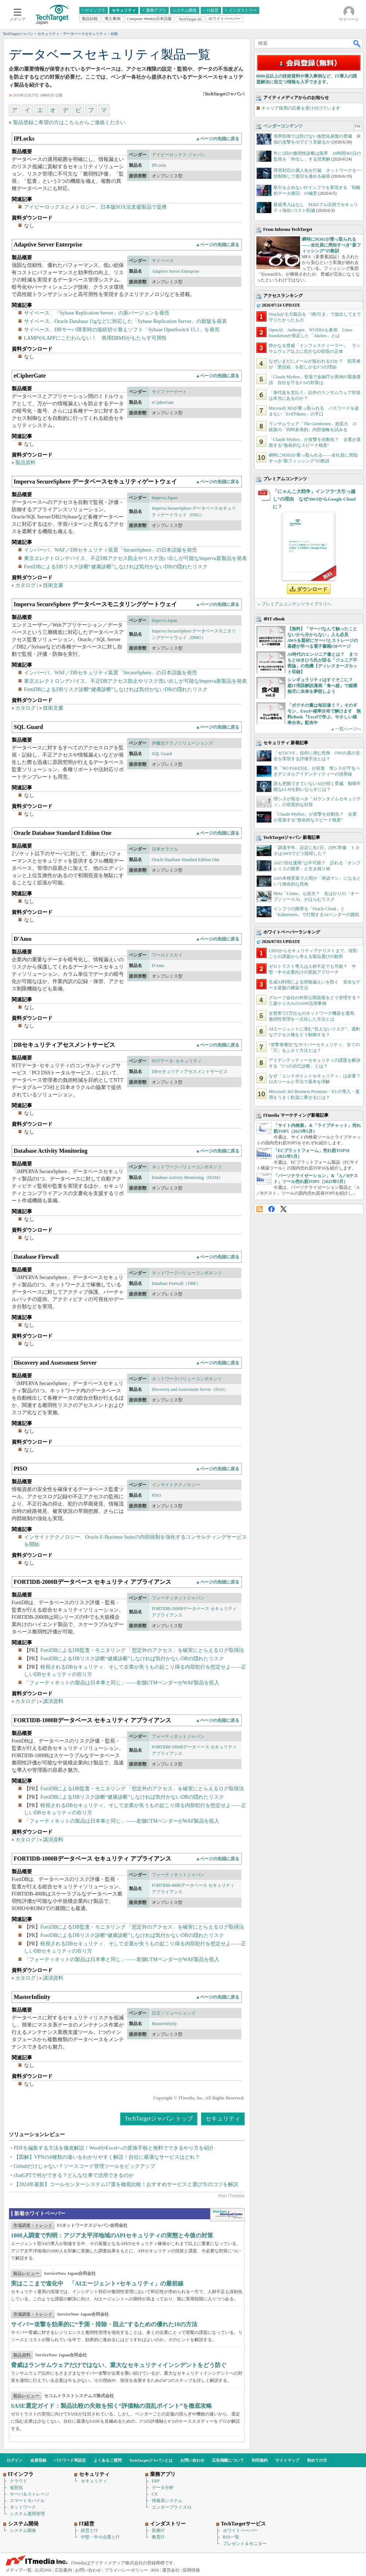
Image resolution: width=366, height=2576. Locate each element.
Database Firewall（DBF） (176, 1283)
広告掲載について (228, 2460)
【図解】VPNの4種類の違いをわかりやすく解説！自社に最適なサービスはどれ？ (107, 2157)
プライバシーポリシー (126, 2570)
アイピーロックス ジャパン (178, 154)
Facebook (271, 1209)
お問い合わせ (192, 2460)
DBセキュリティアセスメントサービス (190, 1071)
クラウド (18, 2481)
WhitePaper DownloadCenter (227, 2214)
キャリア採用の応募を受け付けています (300, 108)
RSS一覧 (231, 2537)
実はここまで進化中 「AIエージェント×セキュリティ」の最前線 (97, 2283)
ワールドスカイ (167, 955)
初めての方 (317, 2460)
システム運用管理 (27, 2513)
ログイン (15, 2460)
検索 (357, 43)
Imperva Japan (164, 497)
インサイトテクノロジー (176, 1484)
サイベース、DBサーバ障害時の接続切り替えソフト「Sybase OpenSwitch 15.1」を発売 (122, 329)
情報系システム (167, 2500)
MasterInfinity (164, 2023)
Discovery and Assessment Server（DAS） (190, 1389)
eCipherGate (163, 402)
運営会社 (171, 2570)
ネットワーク (23, 2507)
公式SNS (43, 2570)
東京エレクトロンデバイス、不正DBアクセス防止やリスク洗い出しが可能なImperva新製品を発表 (135, 558)
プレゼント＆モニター (245, 2543)
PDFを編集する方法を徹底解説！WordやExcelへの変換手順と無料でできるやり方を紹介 (114, 2148)
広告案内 (63, 2570)
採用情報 (191, 2570)
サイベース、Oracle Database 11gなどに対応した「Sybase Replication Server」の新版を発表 (125, 321)
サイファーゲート (169, 391)
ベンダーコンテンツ (283, 126)
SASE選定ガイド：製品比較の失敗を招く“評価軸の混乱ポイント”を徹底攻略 (111, 2406)
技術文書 (53, 585)
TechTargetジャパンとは (151, 2460)
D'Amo (158, 965)
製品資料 (25, 462)
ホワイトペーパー (240, 2530)
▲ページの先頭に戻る (218, 138)
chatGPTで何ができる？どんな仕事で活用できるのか (74, 2175)
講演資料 (53, 1701)
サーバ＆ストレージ (29, 2494)
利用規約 (260, 2460)
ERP (156, 2481)
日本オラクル (165, 849)
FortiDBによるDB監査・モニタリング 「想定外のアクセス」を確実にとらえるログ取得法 (142, 1650)
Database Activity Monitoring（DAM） (187, 1177)
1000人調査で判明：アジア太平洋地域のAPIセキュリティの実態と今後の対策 (112, 2235)
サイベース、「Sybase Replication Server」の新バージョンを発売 (97, 313)
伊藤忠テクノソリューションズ (182, 743)
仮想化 (16, 2487)
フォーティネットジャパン (178, 1598)
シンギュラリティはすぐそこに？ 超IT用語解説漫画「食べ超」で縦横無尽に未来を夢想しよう (322, 685)
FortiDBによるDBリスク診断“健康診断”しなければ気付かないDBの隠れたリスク (116, 566)
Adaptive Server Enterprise (176, 271)
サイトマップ (287, 2460)
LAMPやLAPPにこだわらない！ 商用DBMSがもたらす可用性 (95, 338)
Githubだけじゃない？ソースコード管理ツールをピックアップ (85, 2166)
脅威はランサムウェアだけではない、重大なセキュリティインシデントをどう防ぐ (119, 2365)
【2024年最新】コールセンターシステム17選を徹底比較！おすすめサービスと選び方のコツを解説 (126, 2184)
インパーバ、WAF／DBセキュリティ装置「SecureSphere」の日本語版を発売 (110, 550)
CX (155, 2494)
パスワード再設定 (70, 2460)
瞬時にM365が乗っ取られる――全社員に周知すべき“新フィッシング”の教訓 (331, 245)
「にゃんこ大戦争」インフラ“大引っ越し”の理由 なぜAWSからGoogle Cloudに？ (314, 499)
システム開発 (23, 2530)
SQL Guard (162, 753)
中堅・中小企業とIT (100, 2537)
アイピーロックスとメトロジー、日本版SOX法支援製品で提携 (95, 207)
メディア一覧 (18, 2570)
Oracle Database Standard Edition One (186, 859)
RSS (259, 1209)
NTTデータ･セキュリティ (177, 1061)
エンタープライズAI (172, 2507)
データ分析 (163, 2487)
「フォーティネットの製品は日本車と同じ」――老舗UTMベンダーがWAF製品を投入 (122, 1682)
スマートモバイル (27, 2500)
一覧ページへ (348, 728)
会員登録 (38, 2460)
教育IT (158, 2537)
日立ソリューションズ (174, 2013)
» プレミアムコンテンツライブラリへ (294, 604)
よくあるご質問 (108, 2460)
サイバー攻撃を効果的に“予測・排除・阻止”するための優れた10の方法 (104, 2324)
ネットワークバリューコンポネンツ (187, 1166)
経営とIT (89, 2530)
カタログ (25, 585)
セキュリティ (222, 2118)
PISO (156, 1495)
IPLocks (159, 165)
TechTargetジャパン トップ (159, 2118)
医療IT (158, 2530)
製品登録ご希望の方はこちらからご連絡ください (69, 122)
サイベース (163, 260)
